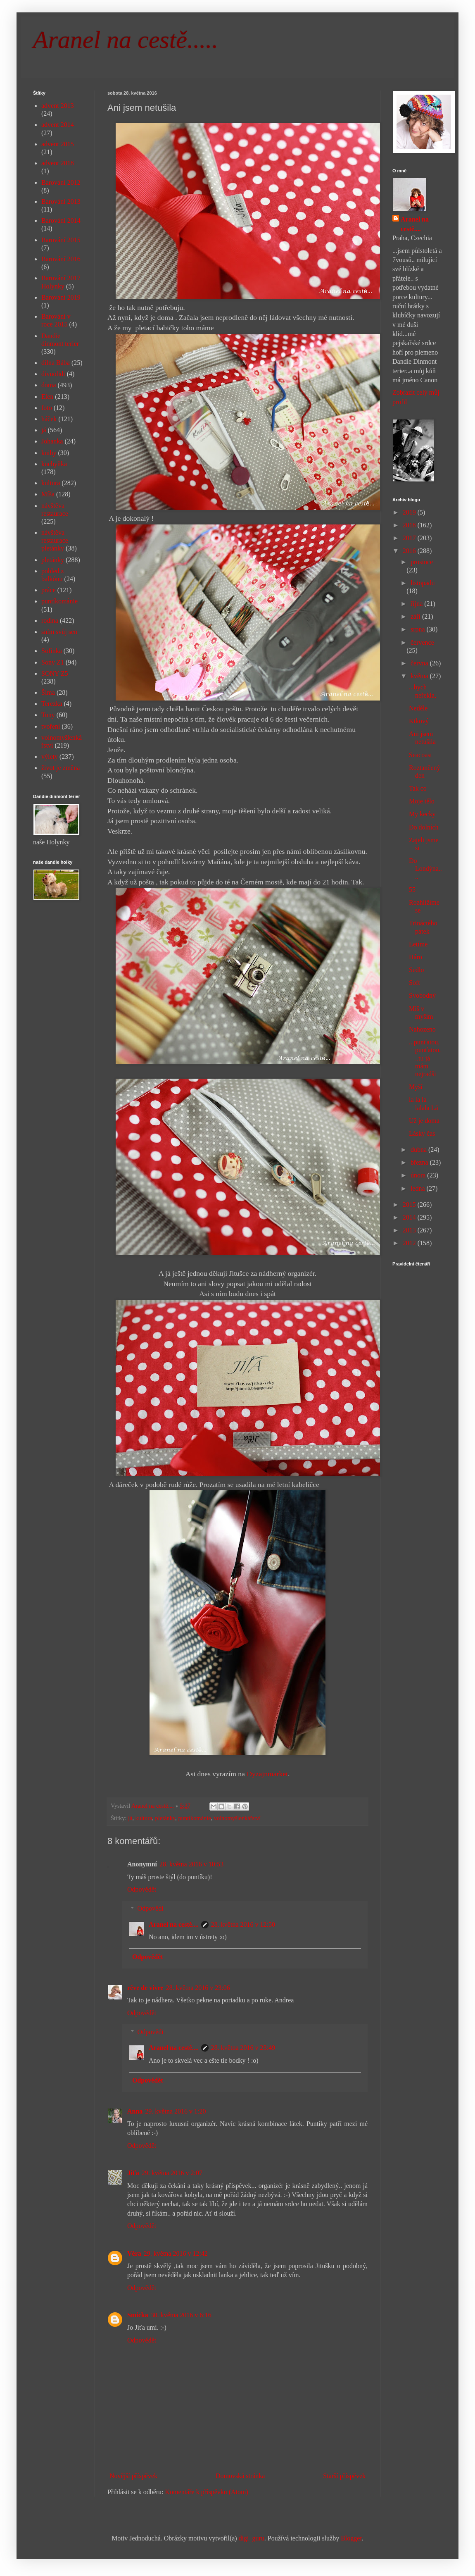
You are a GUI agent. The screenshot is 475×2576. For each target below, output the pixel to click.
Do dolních (424, 827)
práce (48, 589)
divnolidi (53, 373)
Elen (47, 396)
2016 (410, 550)
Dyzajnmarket (266, 1774)
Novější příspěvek (133, 2475)
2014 (410, 1217)
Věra (134, 2253)
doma (48, 384)
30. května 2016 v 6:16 (181, 2315)
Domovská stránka (240, 2475)
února (419, 1175)
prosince (422, 561)
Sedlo (416, 969)
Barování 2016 (61, 258)
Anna (134, 2111)
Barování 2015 (61, 239)
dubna (419, 1149)
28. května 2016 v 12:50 (243, 1924)
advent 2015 (57, 144)
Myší (416, 1086)
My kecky (422, 813)
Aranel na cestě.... (174, 1924)
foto (46, 407)
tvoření (50, 726)
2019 (410, 512)
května (420, 675)
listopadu (423, 582)
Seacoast (420, 754)
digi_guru (251, 2538)
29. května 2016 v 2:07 (172, 2172)
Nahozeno (422, 1029)
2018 (410, 525)
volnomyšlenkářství (237, 1818)
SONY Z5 (54, 673)
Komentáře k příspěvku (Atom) (206, 2491)
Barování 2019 (61, 297)
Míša (48, 494)
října (417, 603)
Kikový (419, 720)
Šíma (48, 692)
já (130, 1818)
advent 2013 (57, 105)
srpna (419, 629)
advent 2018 (57, 163)
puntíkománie (194, 1818)
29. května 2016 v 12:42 (176, 2253)
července (422, 642)
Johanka (52, 441)
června (420, 663)
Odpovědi (151, 1908)
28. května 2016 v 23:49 (243, 2047)
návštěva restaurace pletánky (54, 540)
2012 (410, 1242)
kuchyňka (54, 463)
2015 (410, 1204)
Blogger (351, 2538)
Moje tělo (422, 801)
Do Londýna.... (425, 868)
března (420, 1162)
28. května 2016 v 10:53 (191, 1864)
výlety (49, 756)
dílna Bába (55, 362)
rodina (49, 620)
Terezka (51, 703)
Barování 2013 (61, 201)
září (416, 616)
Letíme (418, 944)
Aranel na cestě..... (125, 39)
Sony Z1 (52, 662)
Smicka (137, 2315)
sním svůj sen (59, 631)
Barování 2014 (61, 220)
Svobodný (422, 995)
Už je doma (424, 1120)
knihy (48, 452)
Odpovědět (141, 1889)
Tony (48, 714)
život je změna (60, 767)
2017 (410, 537)
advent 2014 (57, 124)
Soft (414, 982)
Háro (415, 956)
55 (412, 889)
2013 (410, 1230)
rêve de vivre (145, 1987)
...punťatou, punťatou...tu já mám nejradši (425, 1058)
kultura (143, 1818)
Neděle (418, 708)
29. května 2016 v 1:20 (175, 2111)
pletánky (165, 1818)
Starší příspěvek (344, 2475)
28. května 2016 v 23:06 (198, 1987)
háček (49, 418)
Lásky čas (422, 1133)
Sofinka (51, 650)
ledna (419, 1188)
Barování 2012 (61, 182)
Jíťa (133, 2172)
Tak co (418, 788)
